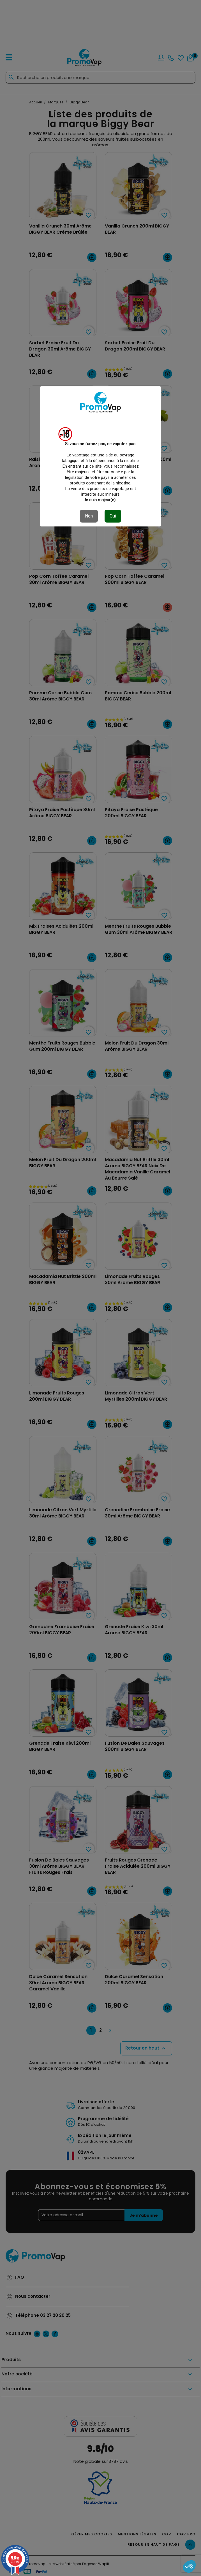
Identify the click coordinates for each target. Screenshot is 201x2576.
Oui (113, 516)
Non (89, 516)
